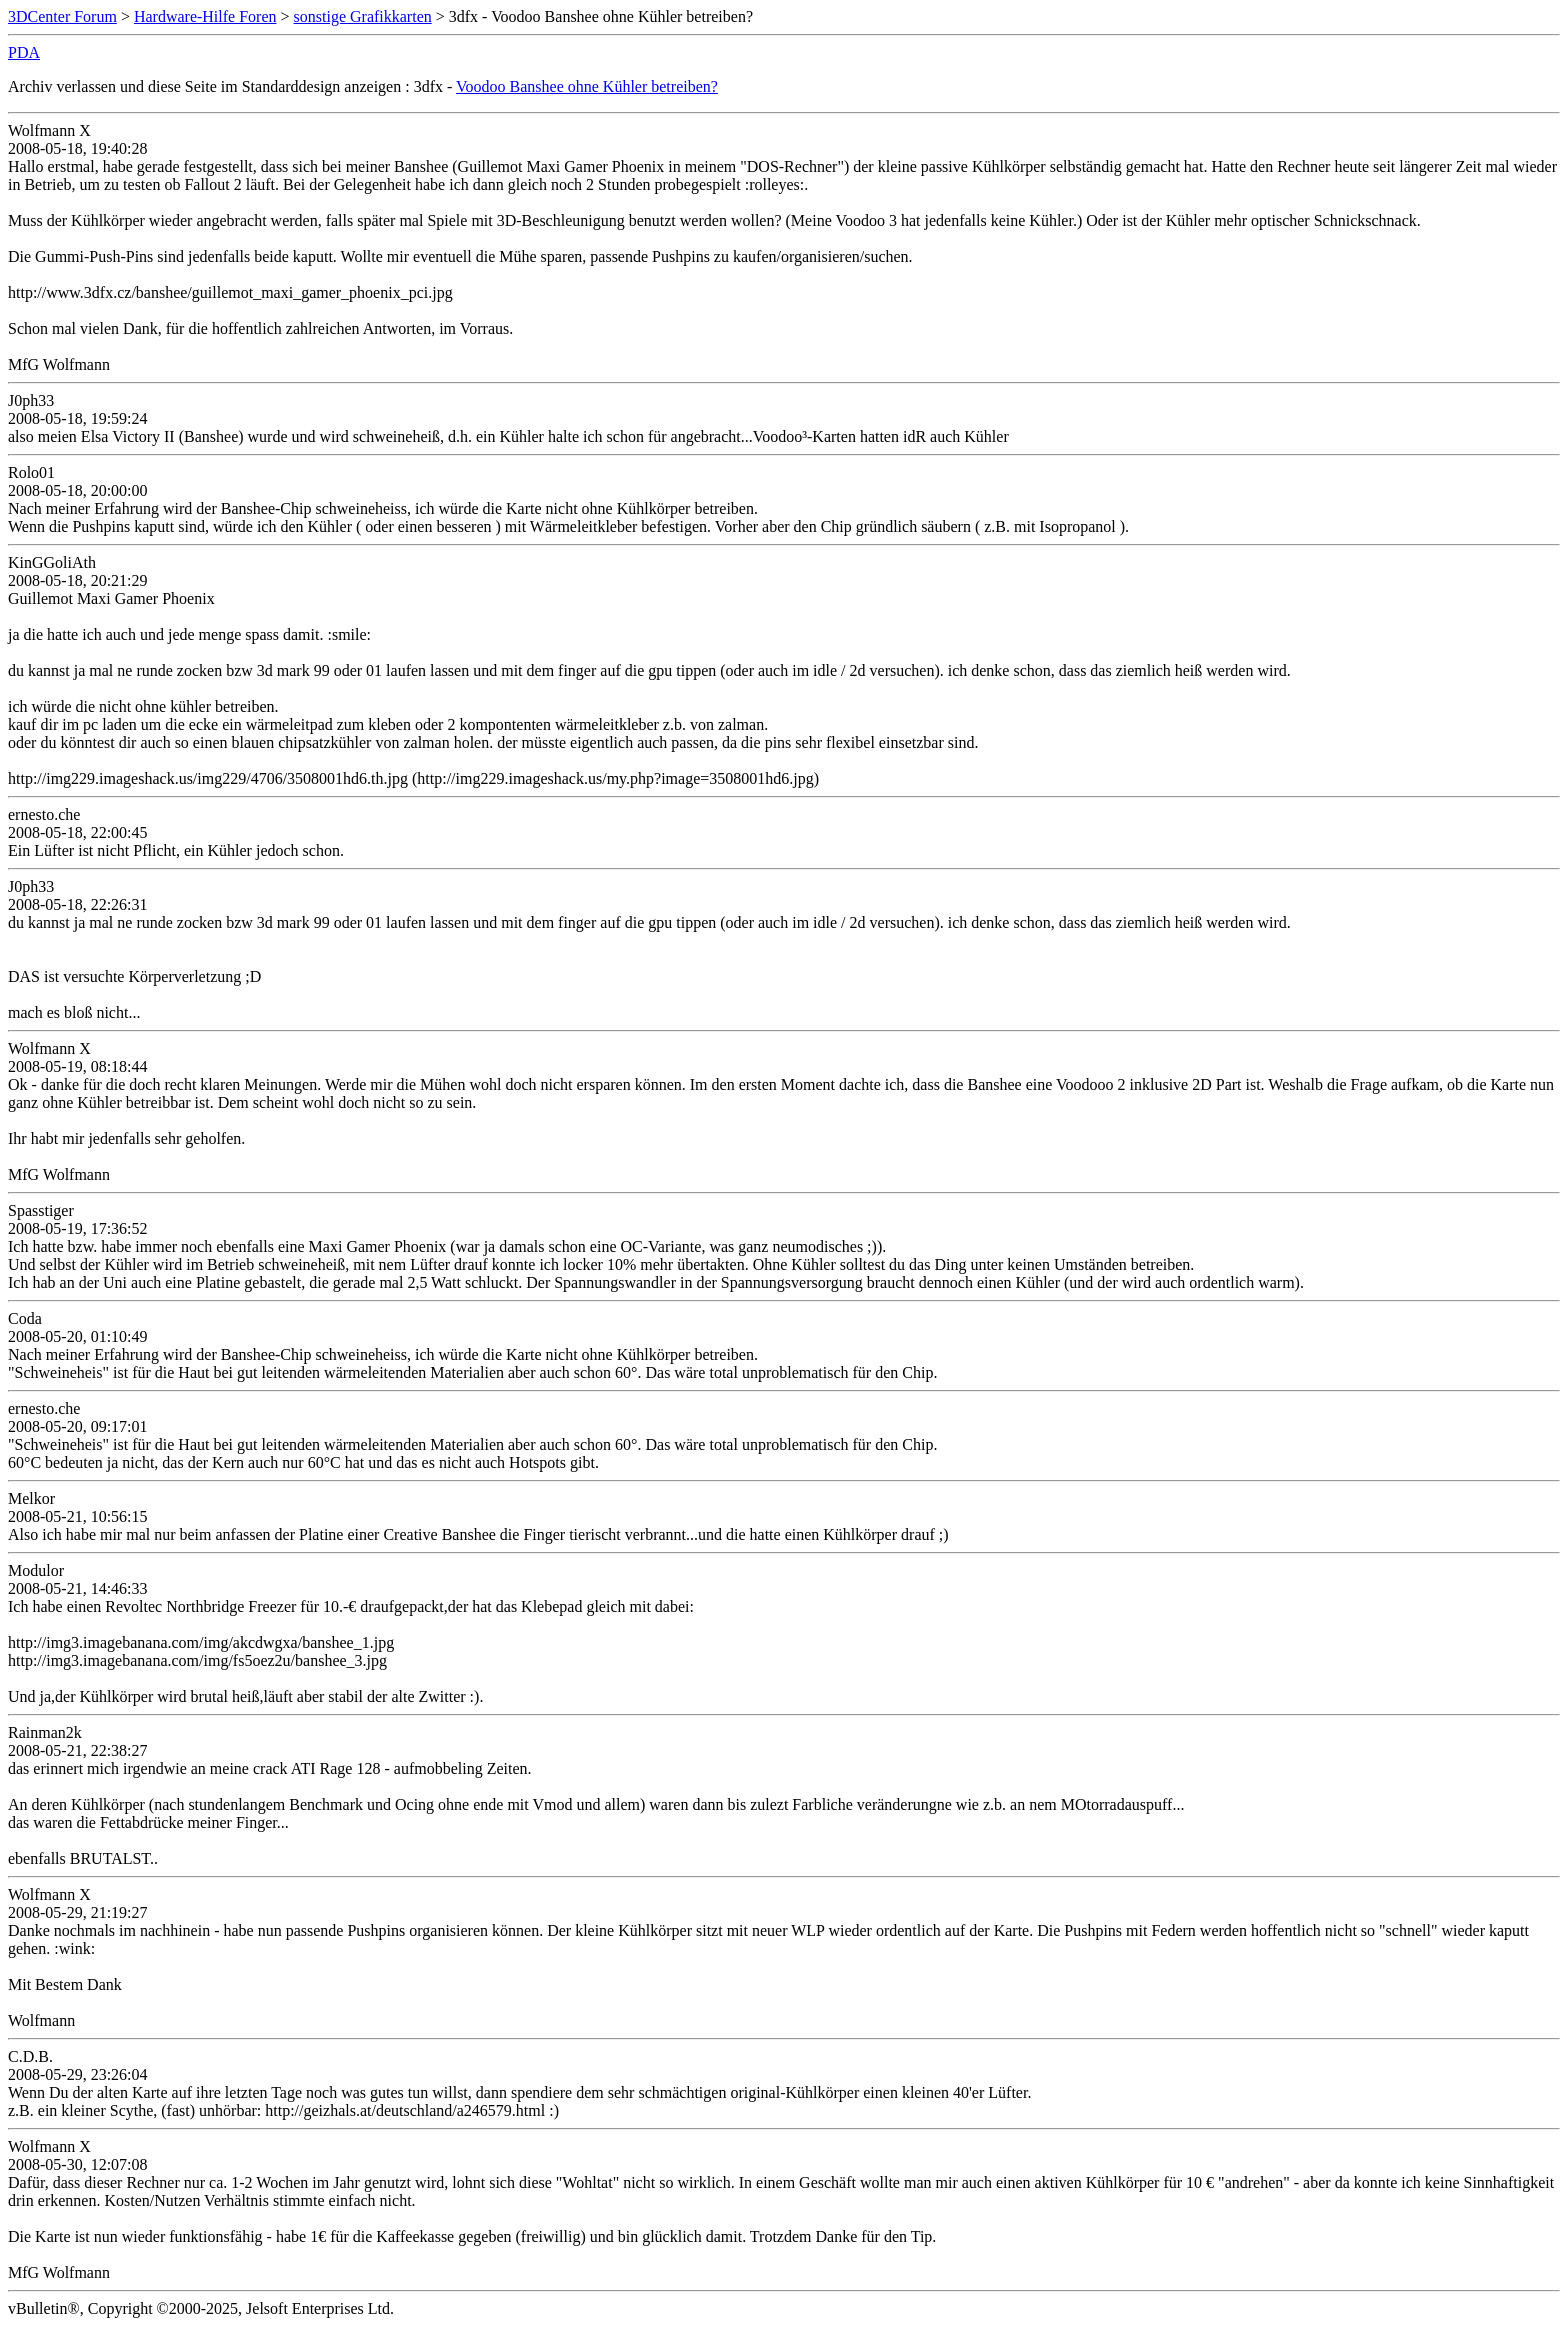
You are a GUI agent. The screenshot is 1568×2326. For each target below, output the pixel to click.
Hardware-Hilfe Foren (205, 16)
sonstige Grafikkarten (363, 16)
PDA (24, 52)
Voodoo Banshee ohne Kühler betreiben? (587, 86)
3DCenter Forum (62, 16)
